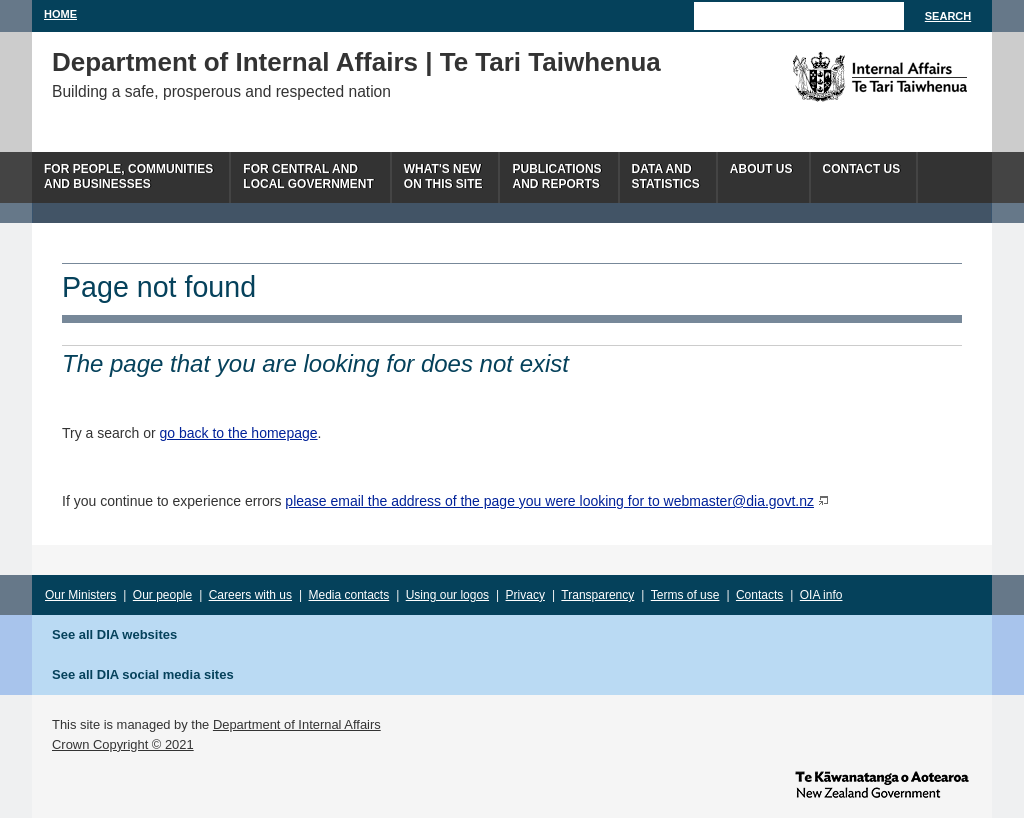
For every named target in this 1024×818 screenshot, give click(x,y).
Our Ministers (80, 595)
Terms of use (685, 595)
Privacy (525, 595)
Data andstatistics (666, 176)
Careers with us (250, 595)
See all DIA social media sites (143, 674)
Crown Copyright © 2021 (123, 744)
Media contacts (349, 595)
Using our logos (447, 595)
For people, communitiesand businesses (128, 176)
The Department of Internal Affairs (834, 77)
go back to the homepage (239, 433)
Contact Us (862, 169)
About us (761, 169)
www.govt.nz (882, 783)
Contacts (759, 595)
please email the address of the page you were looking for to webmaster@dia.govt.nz (549, 501)
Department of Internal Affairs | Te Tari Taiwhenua (356, 62)
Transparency (597, 595)
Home (60, 14)
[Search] (799, 16)
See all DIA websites (114, 634)
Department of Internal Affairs (297, 724)
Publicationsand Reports (556, 176)
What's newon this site (443, 176)
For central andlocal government (308, 176)
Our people (162, 595)
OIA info (821, 595)
